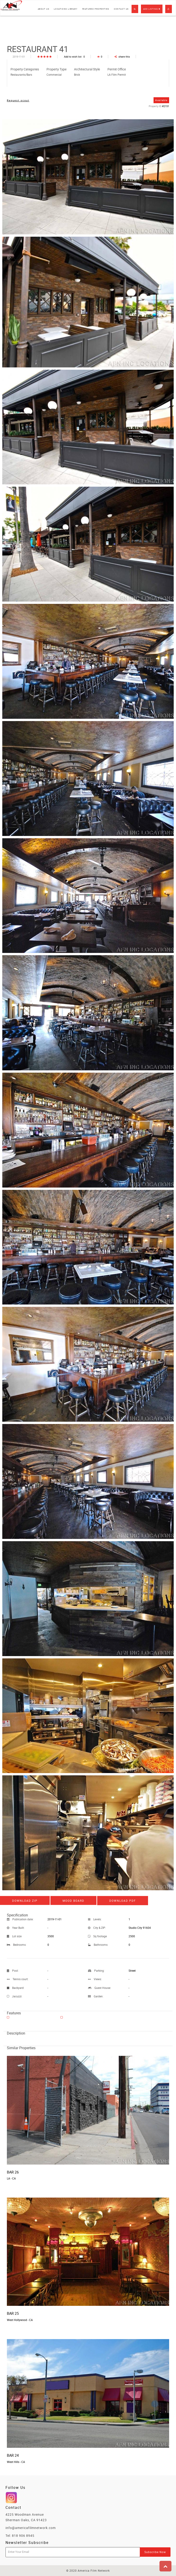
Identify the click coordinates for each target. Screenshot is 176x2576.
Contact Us (121, 9)
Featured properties (95, 9)
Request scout (18, 100)
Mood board (73, 1900)
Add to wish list (74, 56)
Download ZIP (25, 1900)
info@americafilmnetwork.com (31, 2528)
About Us (44, 9)
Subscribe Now (155, 2552)
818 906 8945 (23, 2535)
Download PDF (122, 1900)
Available (161, 100)
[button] (135, 9)
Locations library (65, 9)
